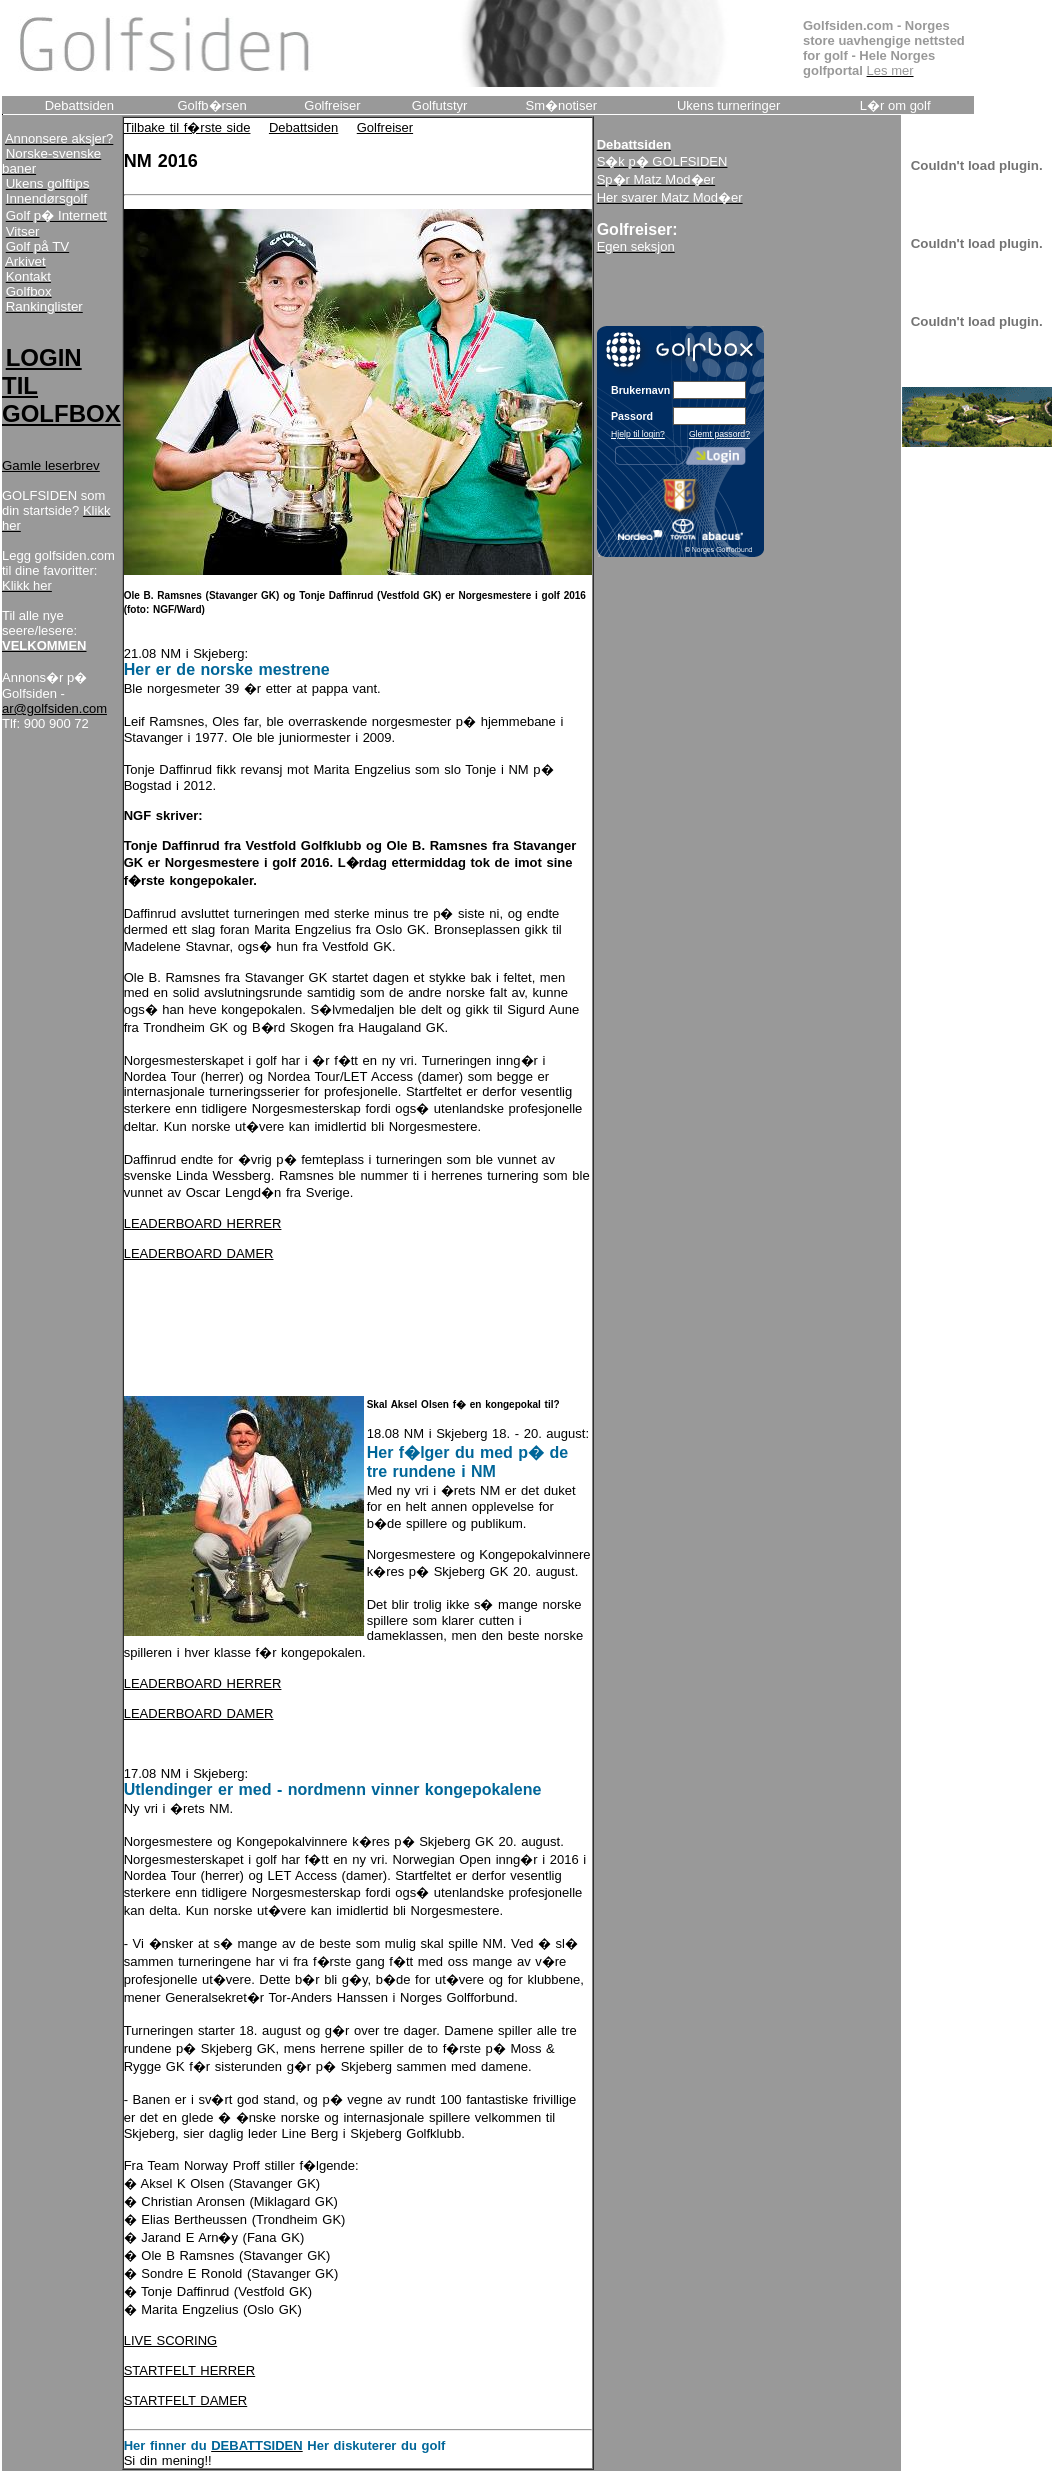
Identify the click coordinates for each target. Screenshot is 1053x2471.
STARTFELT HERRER (190, 2370)
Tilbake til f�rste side (187, 127)
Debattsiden (303, 127)
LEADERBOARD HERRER (203, 1223)
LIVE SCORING (170, 2340)
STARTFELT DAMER (186, 2400)
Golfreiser (385, 127)
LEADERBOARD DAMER (199, 1253)
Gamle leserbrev (51, 465)
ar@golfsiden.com (54, 708)
